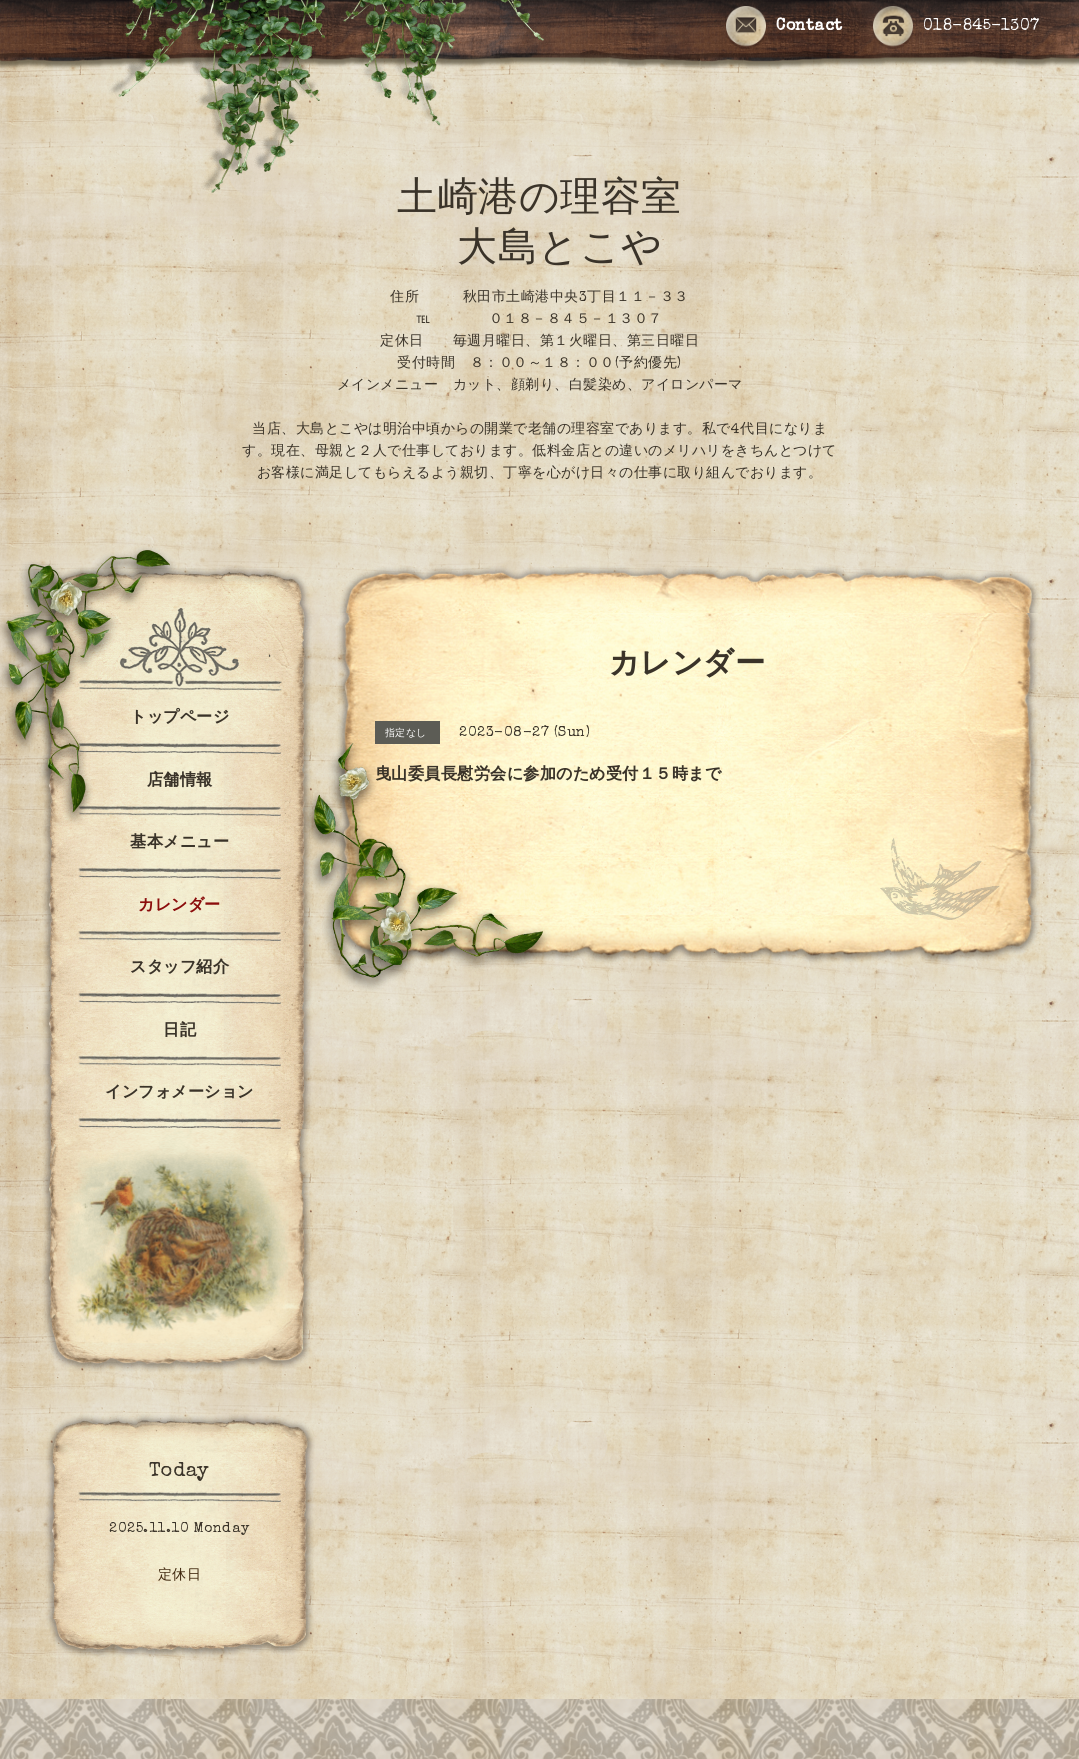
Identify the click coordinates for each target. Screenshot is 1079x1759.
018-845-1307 (956, 27)
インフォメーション (179, 1094)
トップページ (179, 719)
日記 (179, 1032)
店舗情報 (180, 782)
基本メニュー (179, 844)
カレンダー (179, 907)
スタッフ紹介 (179, 969)
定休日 (180, 1576)
